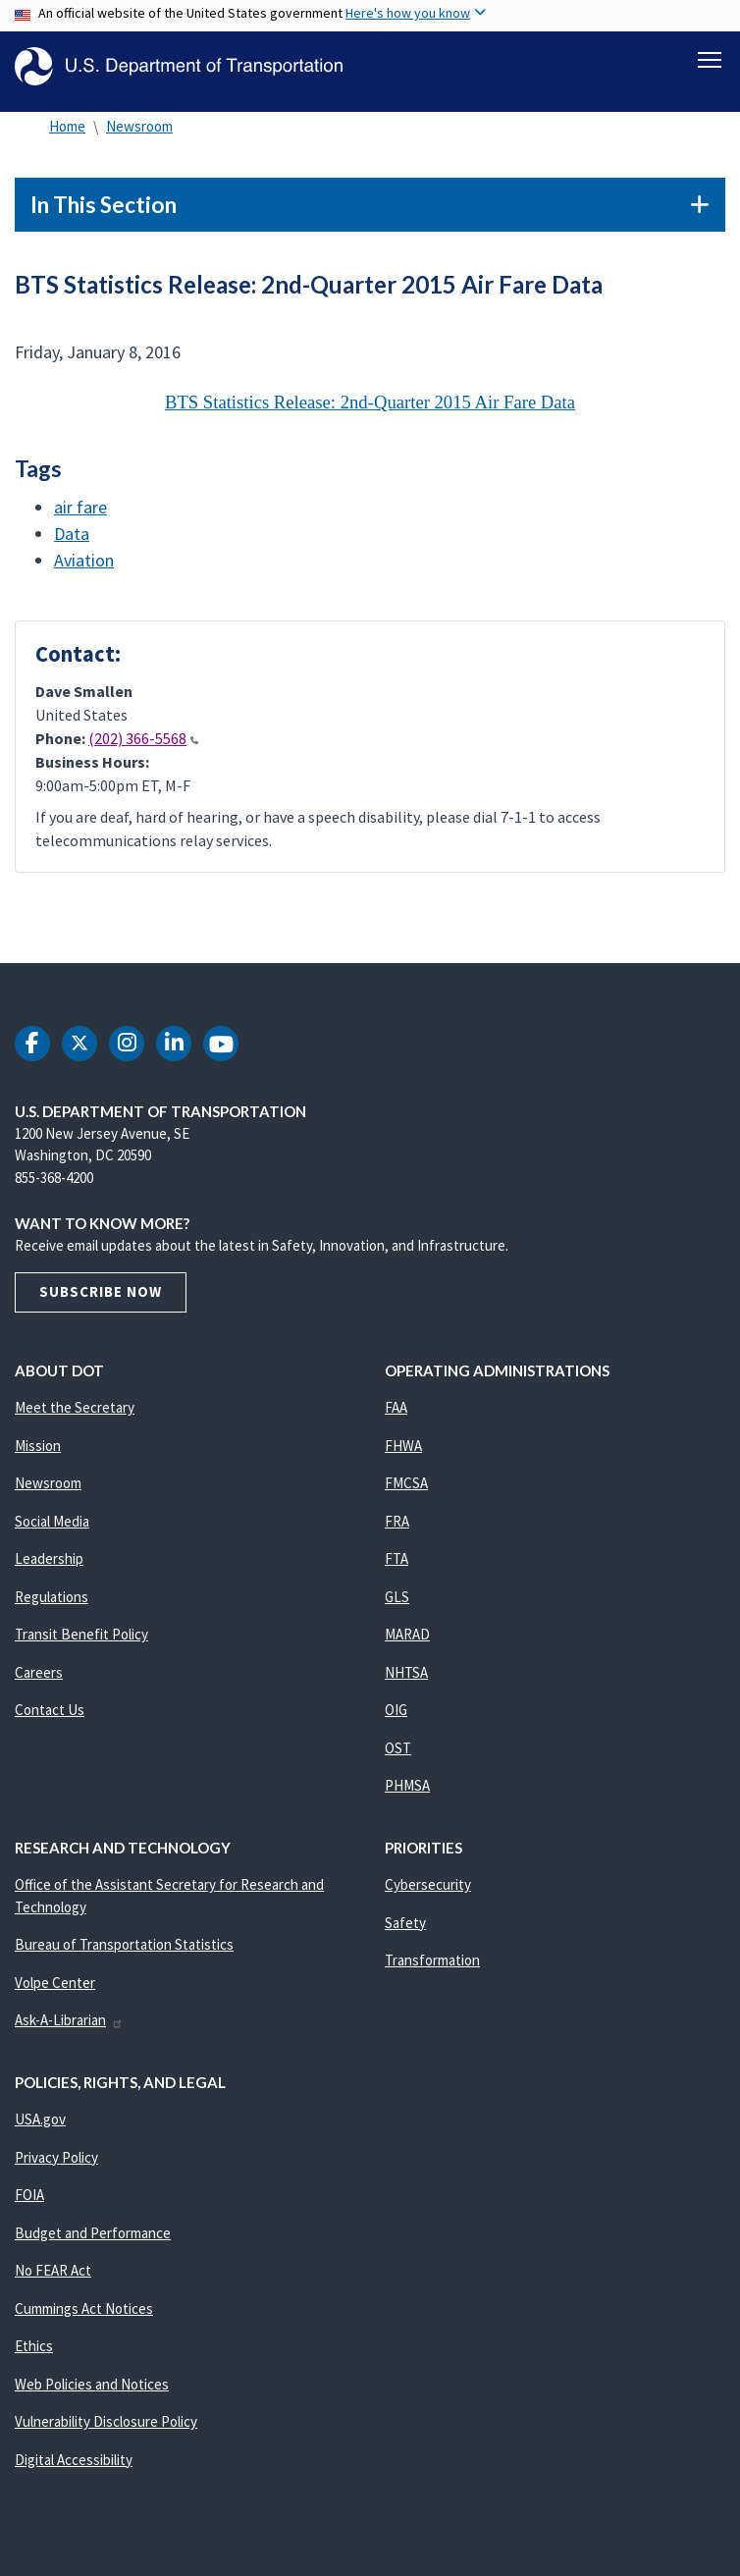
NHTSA (406, 1683)
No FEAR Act (53, 2281)
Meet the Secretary (74, 1418)
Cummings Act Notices (84, 2319)
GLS (397, 1607)
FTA (396, 1569)
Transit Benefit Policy (81, 1645)
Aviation (84, 571)
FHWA (403, 1456)
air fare (80, 518)
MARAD (407, 1645)
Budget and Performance (93, 2243)
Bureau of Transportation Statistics (124, 1955)
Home (67, 137)
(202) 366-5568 (143, 749)
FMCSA (406, 1493)
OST (398, 1758)
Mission (38, 1456)
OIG (396, 1720)
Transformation (432, 1970)
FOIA (29, 2205)
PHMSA (407, 1796)
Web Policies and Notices (92, 2395)
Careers (39, 1683)
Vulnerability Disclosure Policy (106, 2432)
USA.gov (40, 2129)
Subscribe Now (100, 1302)
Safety (405, 1933)
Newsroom (139, 137)
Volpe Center (55, 1993)
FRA (397, 1532)
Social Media (52, 1532)
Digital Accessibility (73, 2470)
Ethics (34, 2356)
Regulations (51, 1607)
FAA (396, 1418)
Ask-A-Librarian (69, 2030)
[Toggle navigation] (709, 60)
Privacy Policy (56, 2168)
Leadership (49, 1569)
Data (71, 544)
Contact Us (49, 1720)
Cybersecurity (428, 1895)
